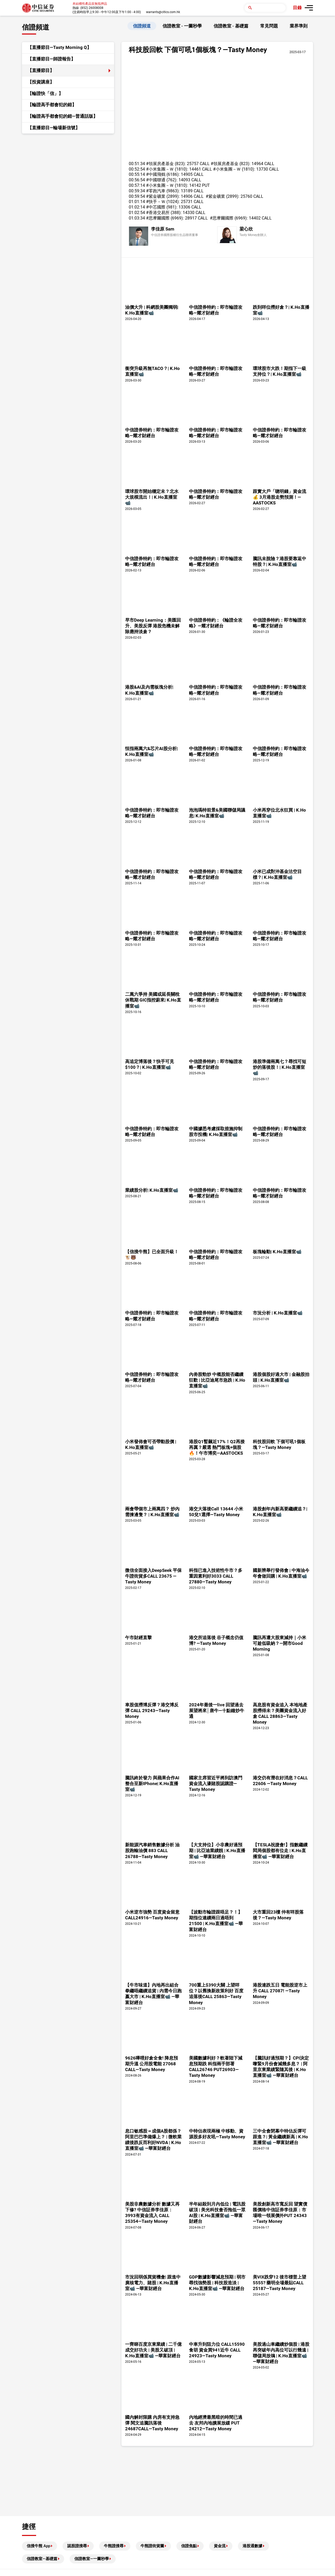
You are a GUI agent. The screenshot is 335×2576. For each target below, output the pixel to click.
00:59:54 (137, 196)
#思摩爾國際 (158, 218)
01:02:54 (137, 212)
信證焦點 (189, 2546)
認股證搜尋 (77, 2546)
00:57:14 (137, 185)
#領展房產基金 (160, 163)
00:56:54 (137, 179)
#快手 (151, 201)
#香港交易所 (158, 212)
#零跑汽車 (155, 190)
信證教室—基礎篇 (42, 2558)
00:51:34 (137, 163)
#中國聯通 (155, 179)
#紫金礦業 (155, 196)
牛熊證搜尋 (114, 2546)
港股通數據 (252, 2546)
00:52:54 (137, 169)
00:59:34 (137, 190)
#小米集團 (155, 169)
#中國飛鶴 (155, 174)
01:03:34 (137, 218)
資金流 (220, 2546)
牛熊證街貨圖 (152, 2546)
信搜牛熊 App (38, 2546)
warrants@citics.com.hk (163, 12)
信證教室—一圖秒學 (91, 2558)
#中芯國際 (155, 207)
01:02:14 (137, 207)
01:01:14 (137, 201)
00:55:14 (137, 174)
